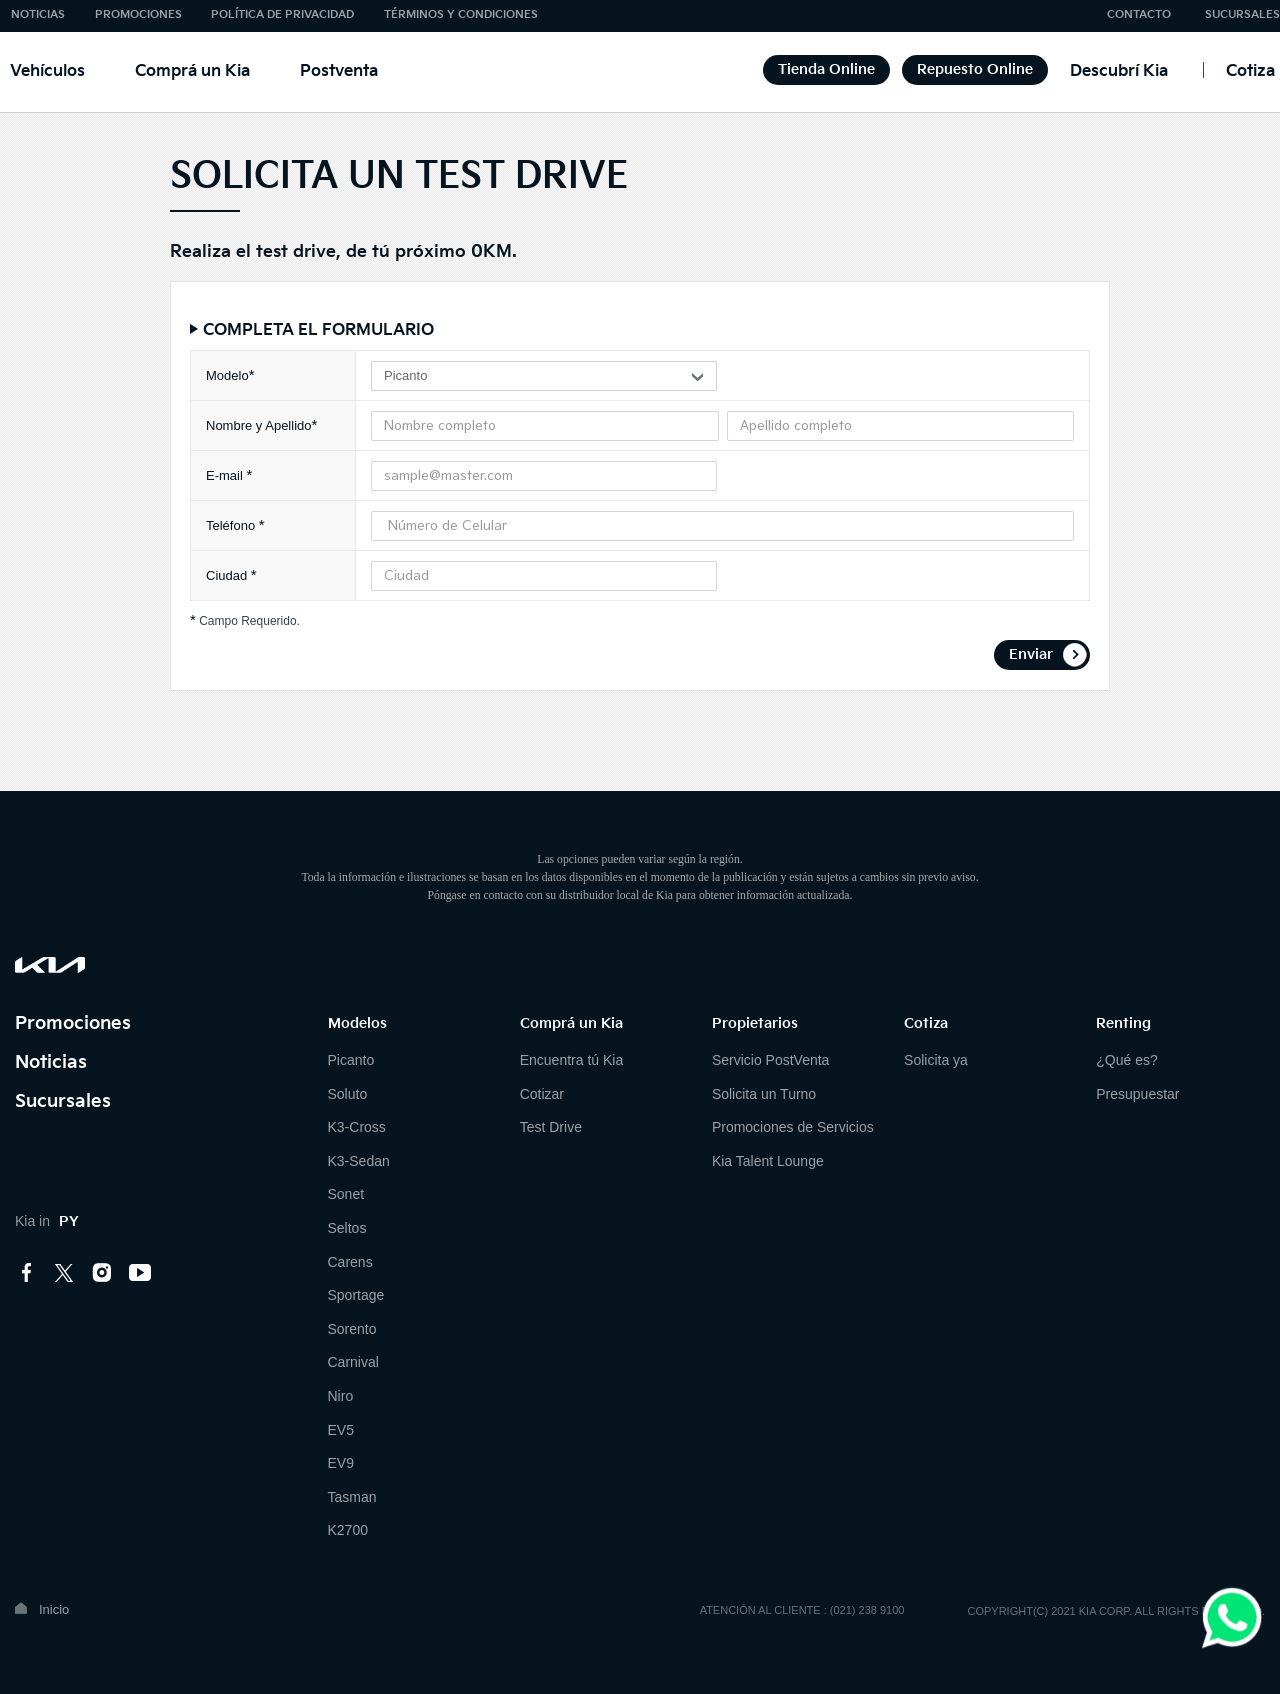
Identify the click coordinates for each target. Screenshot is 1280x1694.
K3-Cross (357, 1127)
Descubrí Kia (1119, 71)
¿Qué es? (1126, 1060)
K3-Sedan (359, 1161)
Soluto (348, 1094)
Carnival (353, 1362)
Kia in (47, 1221)
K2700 (348, 1530)
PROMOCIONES (138, 14)
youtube (140, 1273)
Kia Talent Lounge (768, 1161)
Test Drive (551, 1127)
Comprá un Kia (192, 71)
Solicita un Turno (764, 1094)
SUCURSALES (1242, 14)
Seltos (347, 1228)
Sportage (356, 1295)
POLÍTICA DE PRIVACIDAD (282, 14)
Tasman (352, 1497)
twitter (65, 1273)
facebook (27, 1273)
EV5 (341, 1430)
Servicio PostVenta (771, 1060)
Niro (341, 1396)
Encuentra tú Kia (572, 1060)
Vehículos (47, 71)
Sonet (346, 1194)
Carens (350, 1262)
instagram (102, 1273)
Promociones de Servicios (793, 1127)
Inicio (54, 1609)
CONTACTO (1139, 14)
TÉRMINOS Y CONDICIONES (461, 14)
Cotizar (542, 1094)
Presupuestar (1137, 1094)
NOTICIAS (38, 14)
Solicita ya (936, 1060)
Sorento (352, 1329)
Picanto (351, 1060)
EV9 (341, 1463)
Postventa (339, 71)
